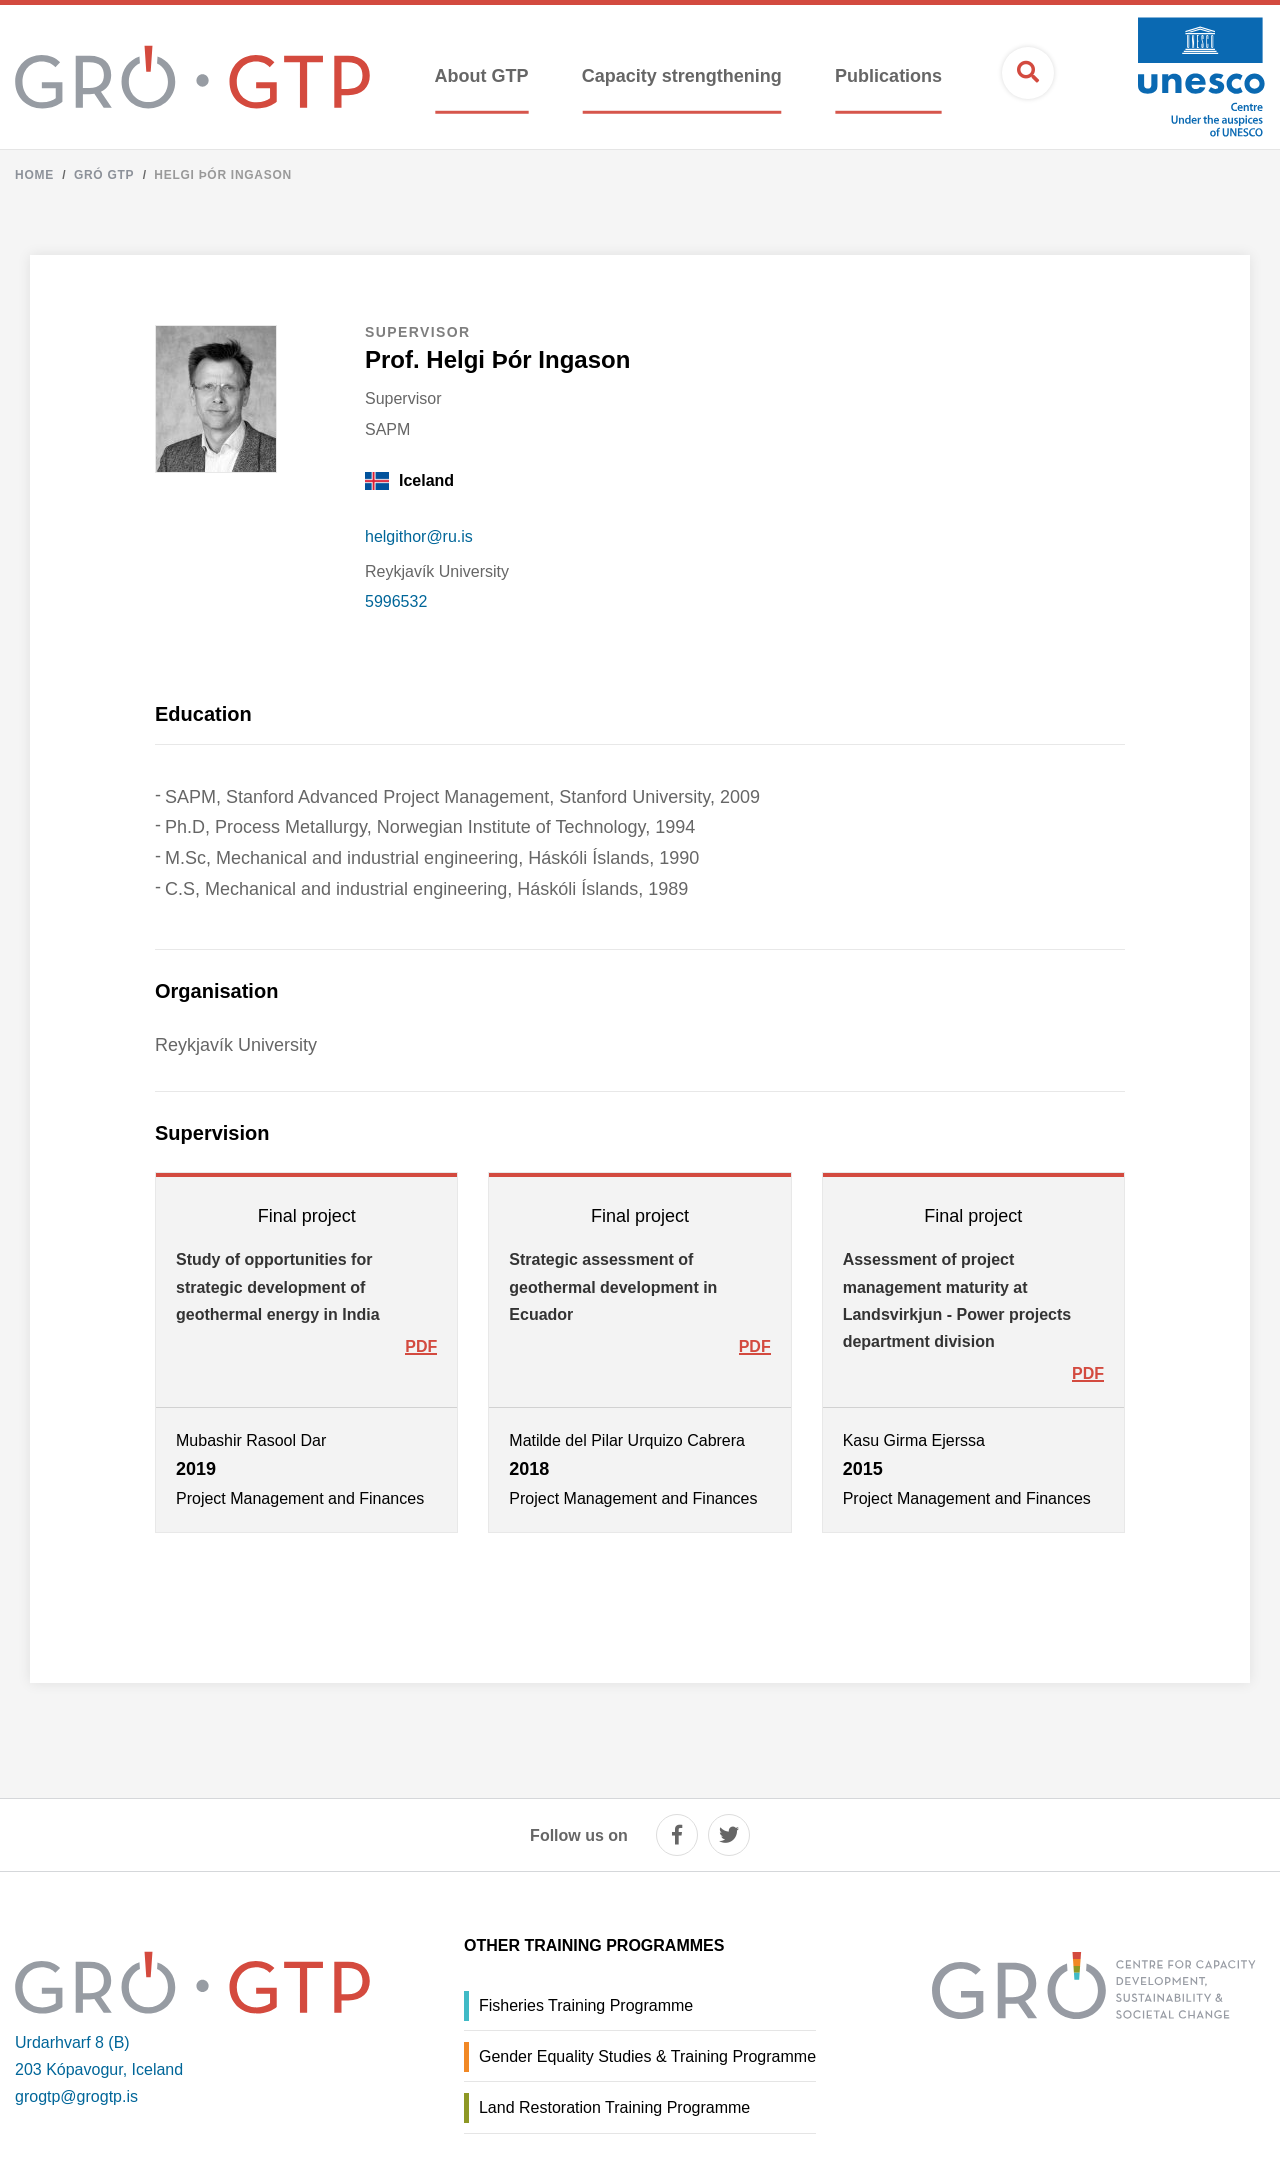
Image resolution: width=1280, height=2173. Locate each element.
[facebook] (677, 1835)
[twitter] (729, 1835)
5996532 (396, 601)
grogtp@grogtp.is (76, 2096)
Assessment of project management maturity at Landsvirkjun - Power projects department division (957, 1300)
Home (34, 175)
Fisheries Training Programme (586, 2005)
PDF (421, 1346)
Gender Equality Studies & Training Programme (647, 2056)
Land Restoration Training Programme (614, 2107)
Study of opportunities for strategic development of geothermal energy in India (278, 1286)
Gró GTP (104, 175)
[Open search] (1028, 73)
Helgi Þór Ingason (223, 175)
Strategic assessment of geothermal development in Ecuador (613, 1286)
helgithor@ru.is (419, 536)
